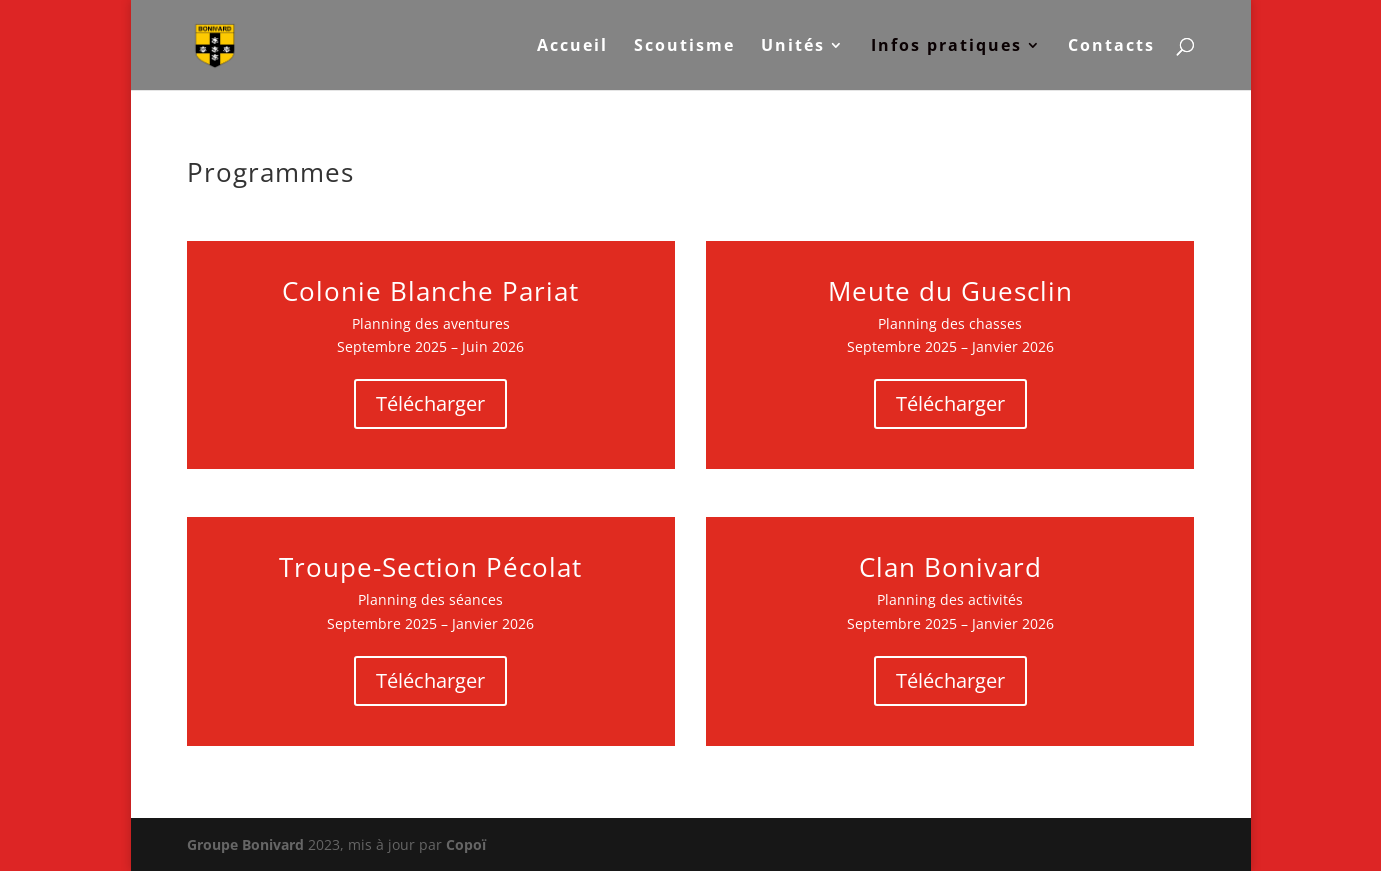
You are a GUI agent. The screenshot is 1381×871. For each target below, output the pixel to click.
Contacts (1111, 47)
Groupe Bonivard (245, 844)
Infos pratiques (946, 47)
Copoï (466, 844)
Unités (793, 47)
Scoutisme (684, 47)
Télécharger (430, 403)
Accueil (572, 47)
